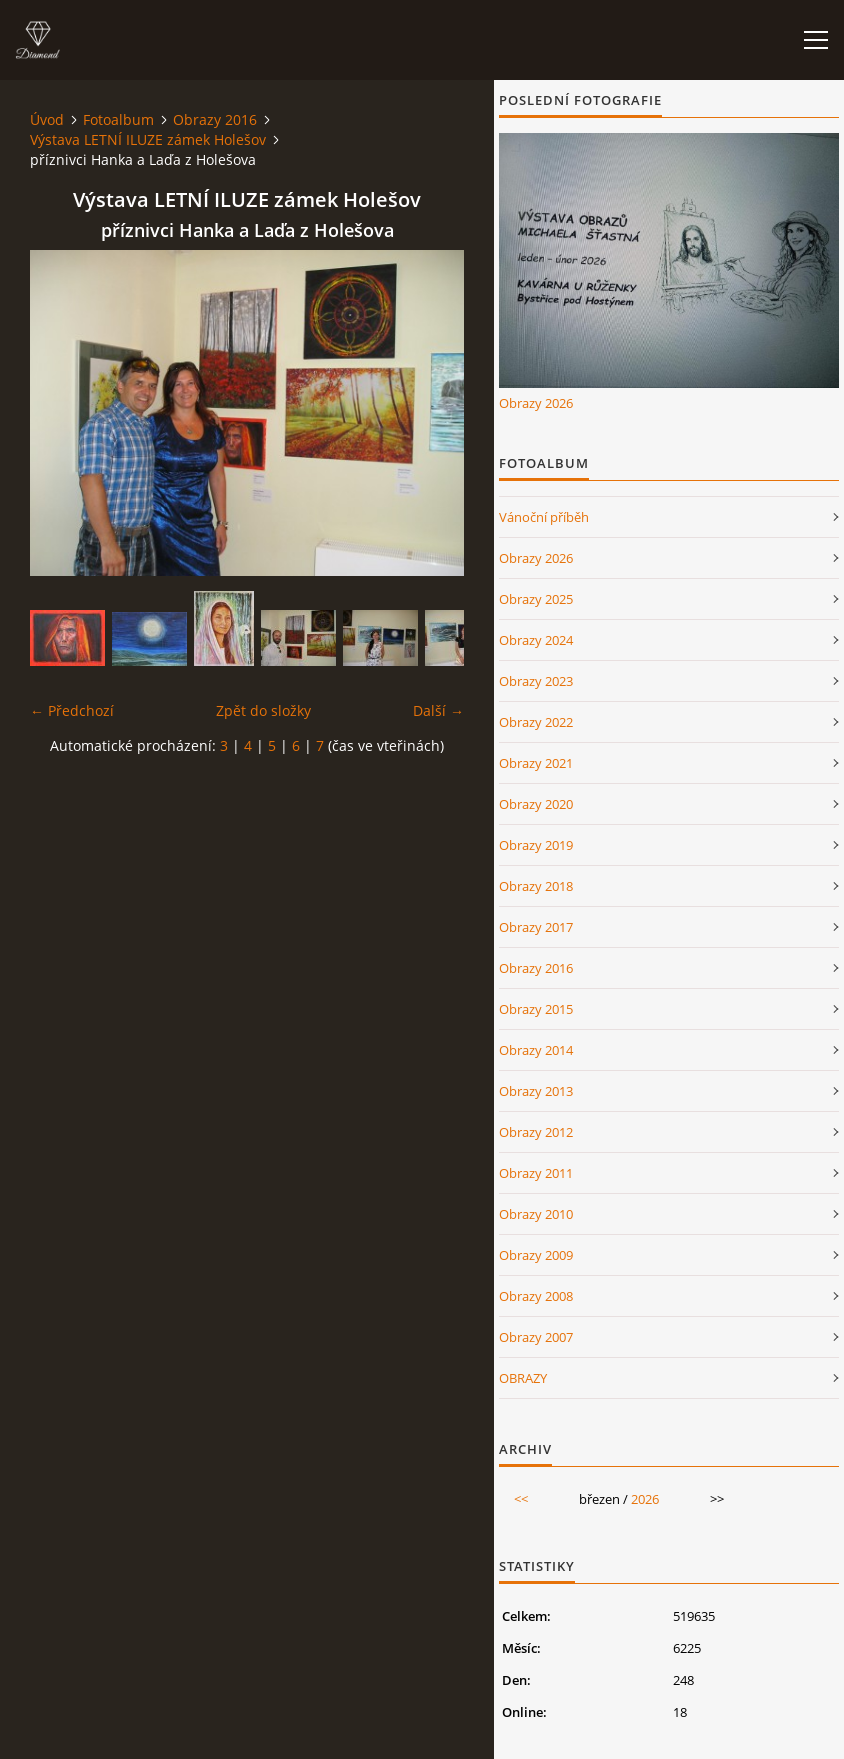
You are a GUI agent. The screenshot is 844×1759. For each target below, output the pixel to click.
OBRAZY (523, 1378)
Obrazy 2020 (536, 804)
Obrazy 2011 (536, 1173)
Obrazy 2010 (536, 1214)
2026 (645, 1499)
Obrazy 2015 (536, 1009)
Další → (438, 710)
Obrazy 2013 (536, 1091)
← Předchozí (72, 710)
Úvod (47, 119)
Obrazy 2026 (536, 403)
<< (521, 1499)
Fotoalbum (118, 119)
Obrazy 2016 (215, 119)
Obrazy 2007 (536, 1337)
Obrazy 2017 (536, 927)
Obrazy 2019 (536, 845)
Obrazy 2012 (536, 1132)
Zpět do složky (263, 710)
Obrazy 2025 (536, 599)
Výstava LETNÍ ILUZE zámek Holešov (148, 139)
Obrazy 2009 (536, 1255)
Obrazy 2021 (536, 763)
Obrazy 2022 (536, 722)
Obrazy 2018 (536, 886)
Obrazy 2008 (536, 1296)
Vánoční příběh (544, 517)
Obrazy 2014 (536, 1050)
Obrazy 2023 (536, 681)
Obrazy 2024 (536, 640)
